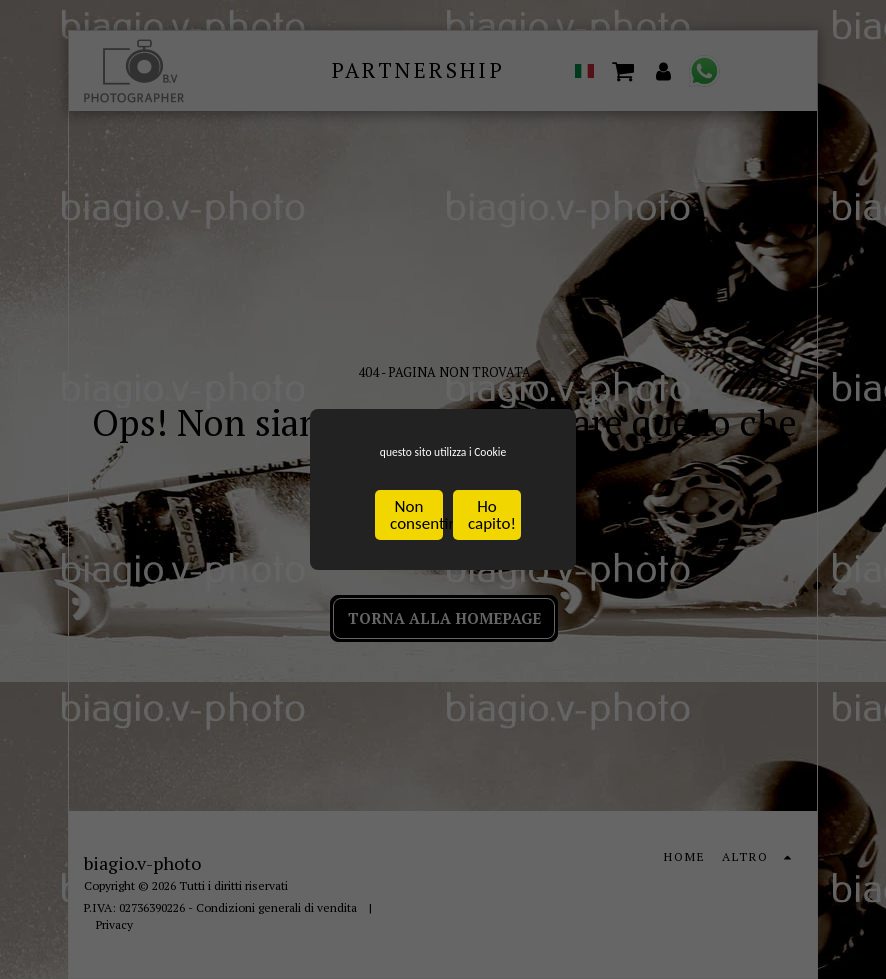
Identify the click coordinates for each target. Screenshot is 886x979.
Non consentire (416, 520)
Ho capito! (492, 520)
